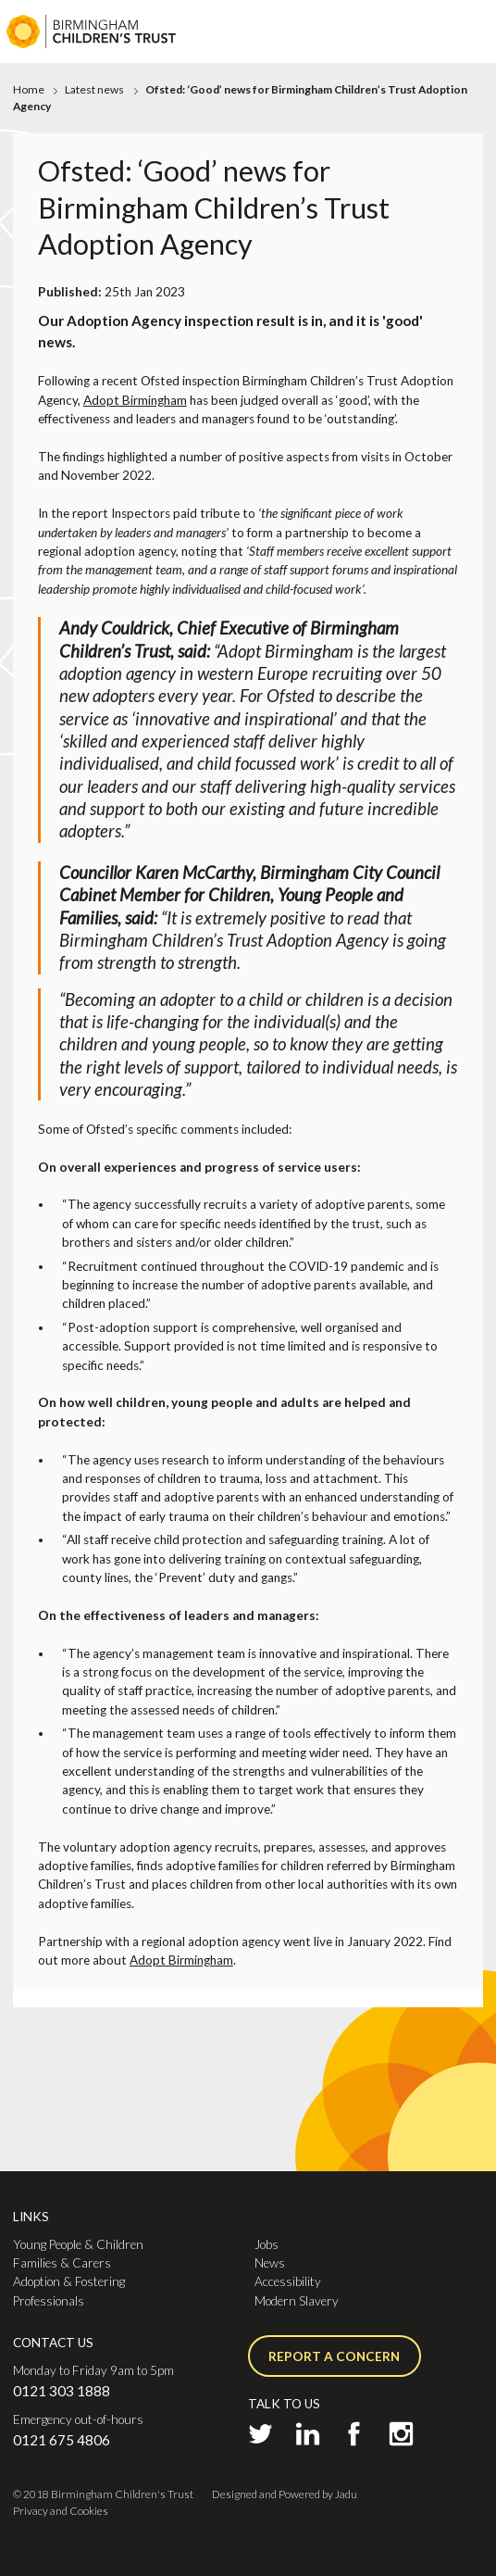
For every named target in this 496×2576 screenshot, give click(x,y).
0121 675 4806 (61, 2439)
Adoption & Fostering (69, 2281)
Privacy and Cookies (60, 2511)
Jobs (266, 2244)
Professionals (48, 2300)
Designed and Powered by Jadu (284, 2494)
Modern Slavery (296, 2300)
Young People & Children (78, 2244)
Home (28, 89)
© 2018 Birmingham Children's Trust (103, 2494)
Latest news (94, 89)
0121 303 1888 (61, 2390)
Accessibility (287, 2281)
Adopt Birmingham (135, 400)
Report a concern (334, 2356)
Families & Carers (62, 2263)
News (269, 2263)
